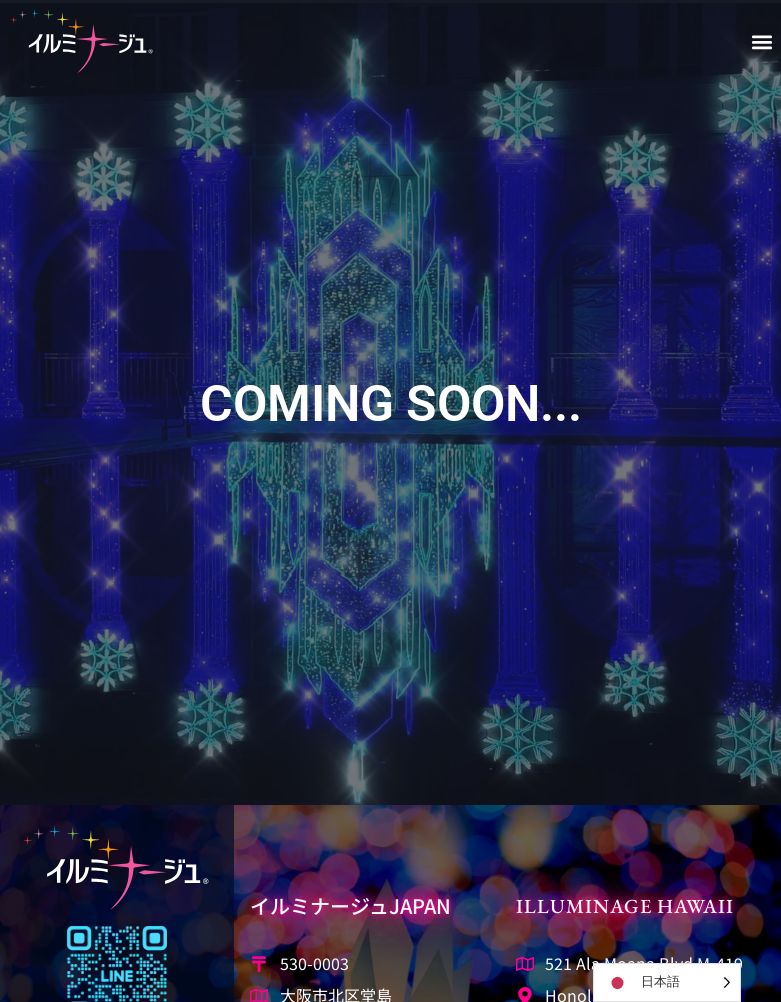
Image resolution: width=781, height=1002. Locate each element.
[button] (762, 41)
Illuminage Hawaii (625, 906)
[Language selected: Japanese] (667, 982)
